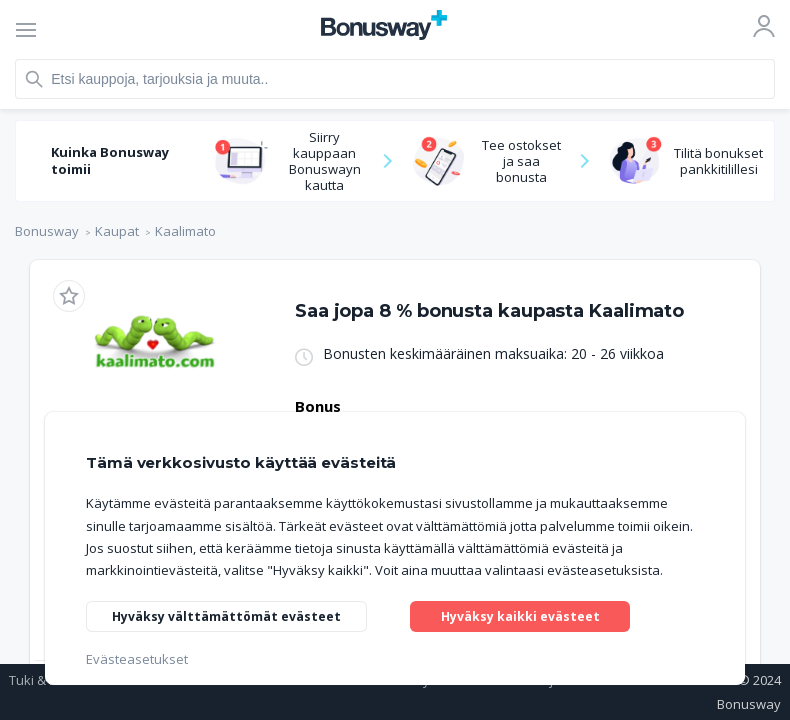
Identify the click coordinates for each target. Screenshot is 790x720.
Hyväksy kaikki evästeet (524, 611)
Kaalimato (185, 231)
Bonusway (47, 231)
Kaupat (117, 231)
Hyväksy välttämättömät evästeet (233, 615)
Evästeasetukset (137, 659)
